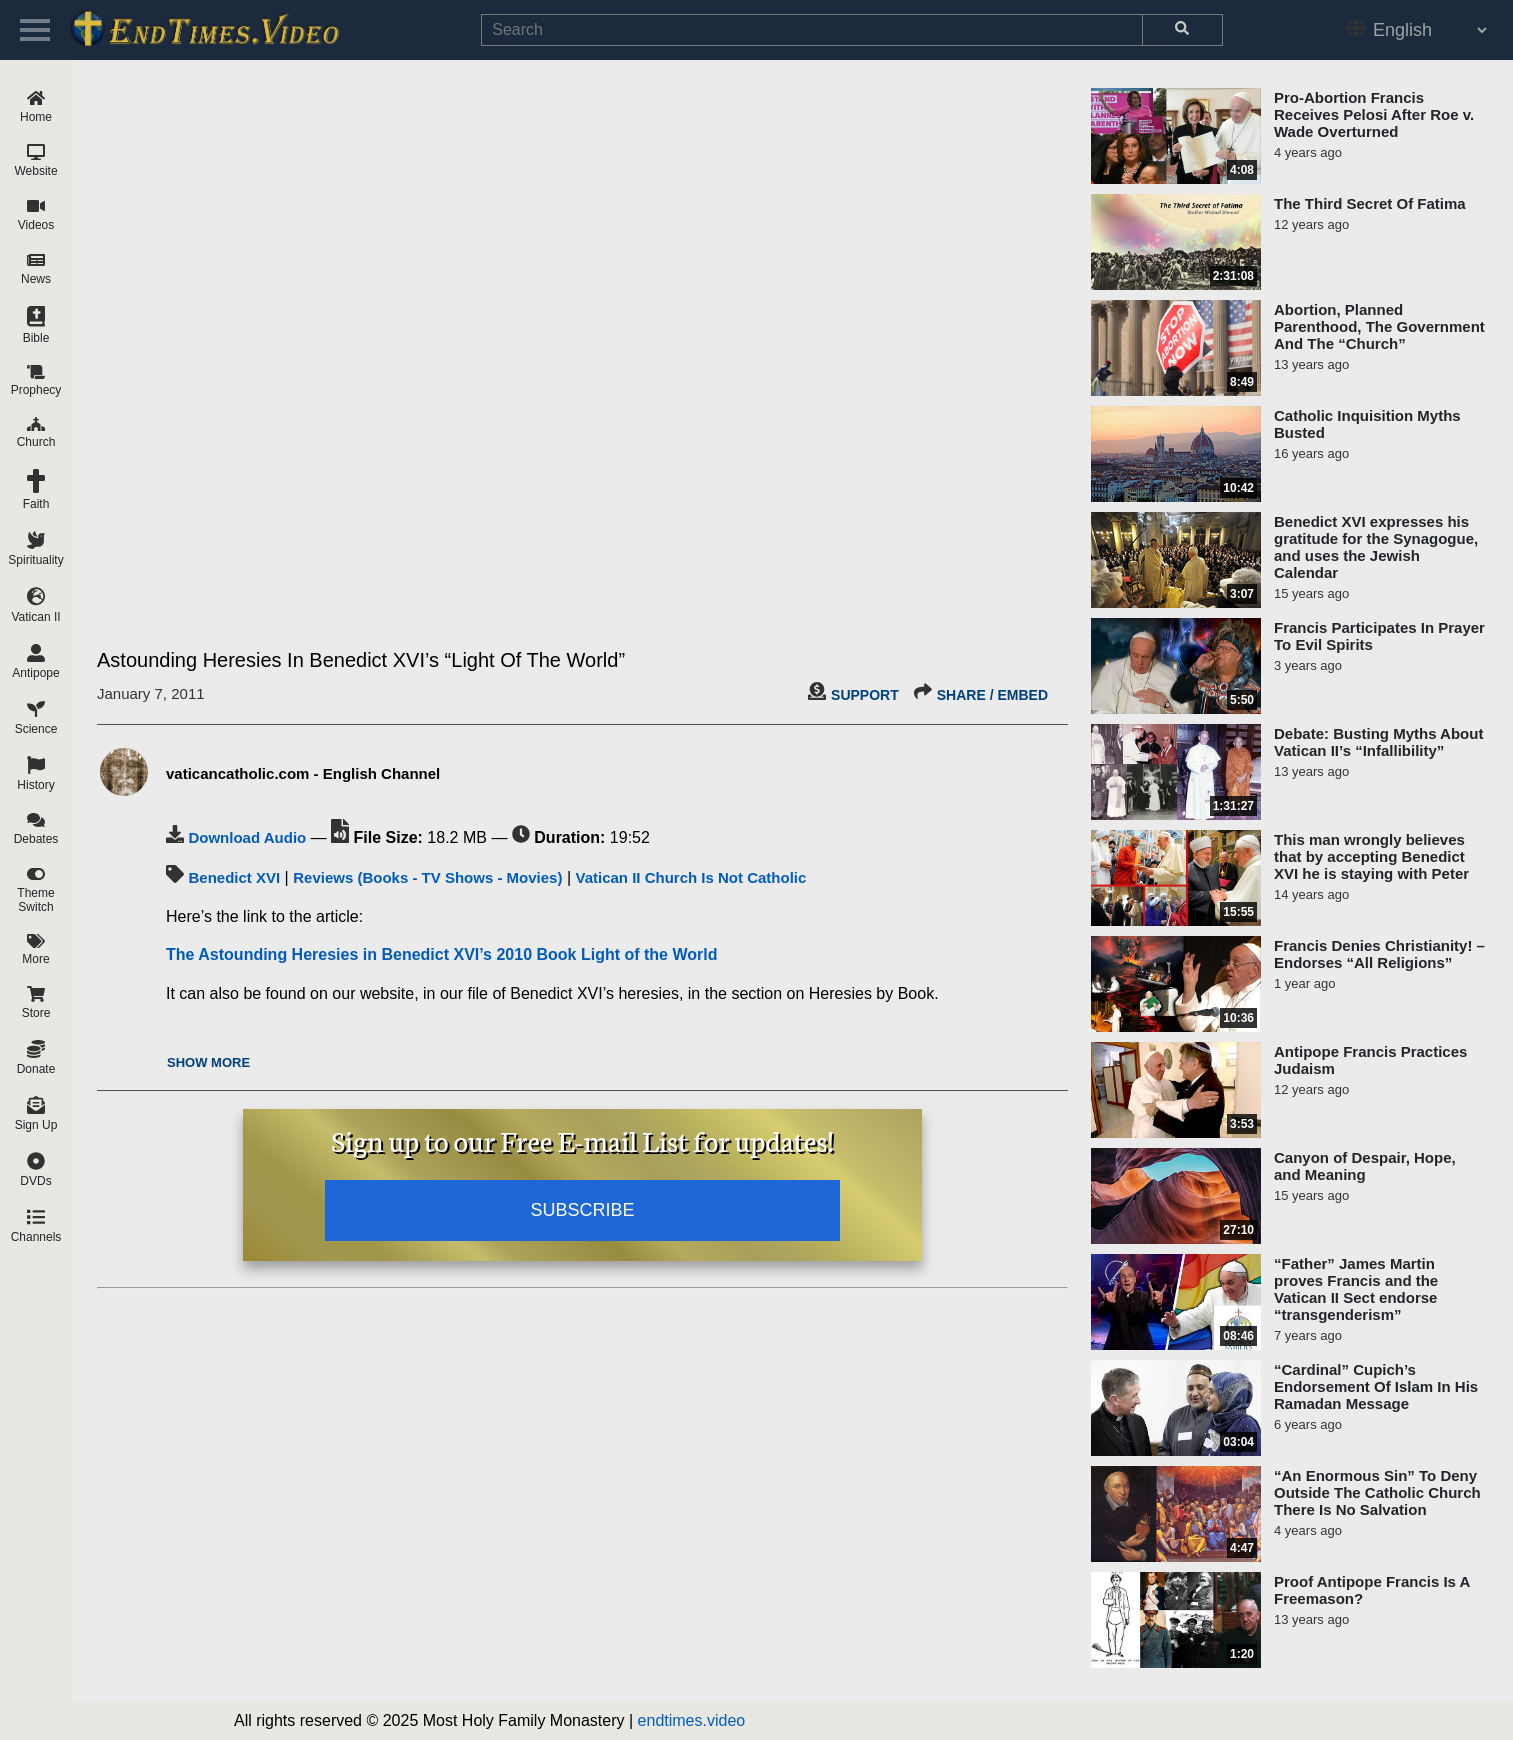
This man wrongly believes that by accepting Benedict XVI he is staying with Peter (1371, 856)
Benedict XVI (234, 877)
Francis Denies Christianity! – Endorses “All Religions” (1379, 954)
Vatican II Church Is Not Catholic (690, 877)
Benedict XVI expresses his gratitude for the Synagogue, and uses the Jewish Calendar (1376, 547)
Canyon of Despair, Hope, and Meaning (1365, 1166)
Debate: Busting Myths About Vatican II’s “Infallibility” (1378, 742)
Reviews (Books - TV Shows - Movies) (427, 877)
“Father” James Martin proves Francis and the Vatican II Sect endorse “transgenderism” (1356, 1289)
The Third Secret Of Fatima (1370, 203)
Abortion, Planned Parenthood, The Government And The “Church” (1379, 326)
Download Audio (247, 837)
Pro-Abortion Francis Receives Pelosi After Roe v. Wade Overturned (1374, 114)
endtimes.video (692, 1720)
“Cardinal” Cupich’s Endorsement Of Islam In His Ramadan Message (1376, 1386)
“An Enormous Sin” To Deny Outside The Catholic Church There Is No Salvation (1377, 1492)
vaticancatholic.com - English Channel (303, 773)
